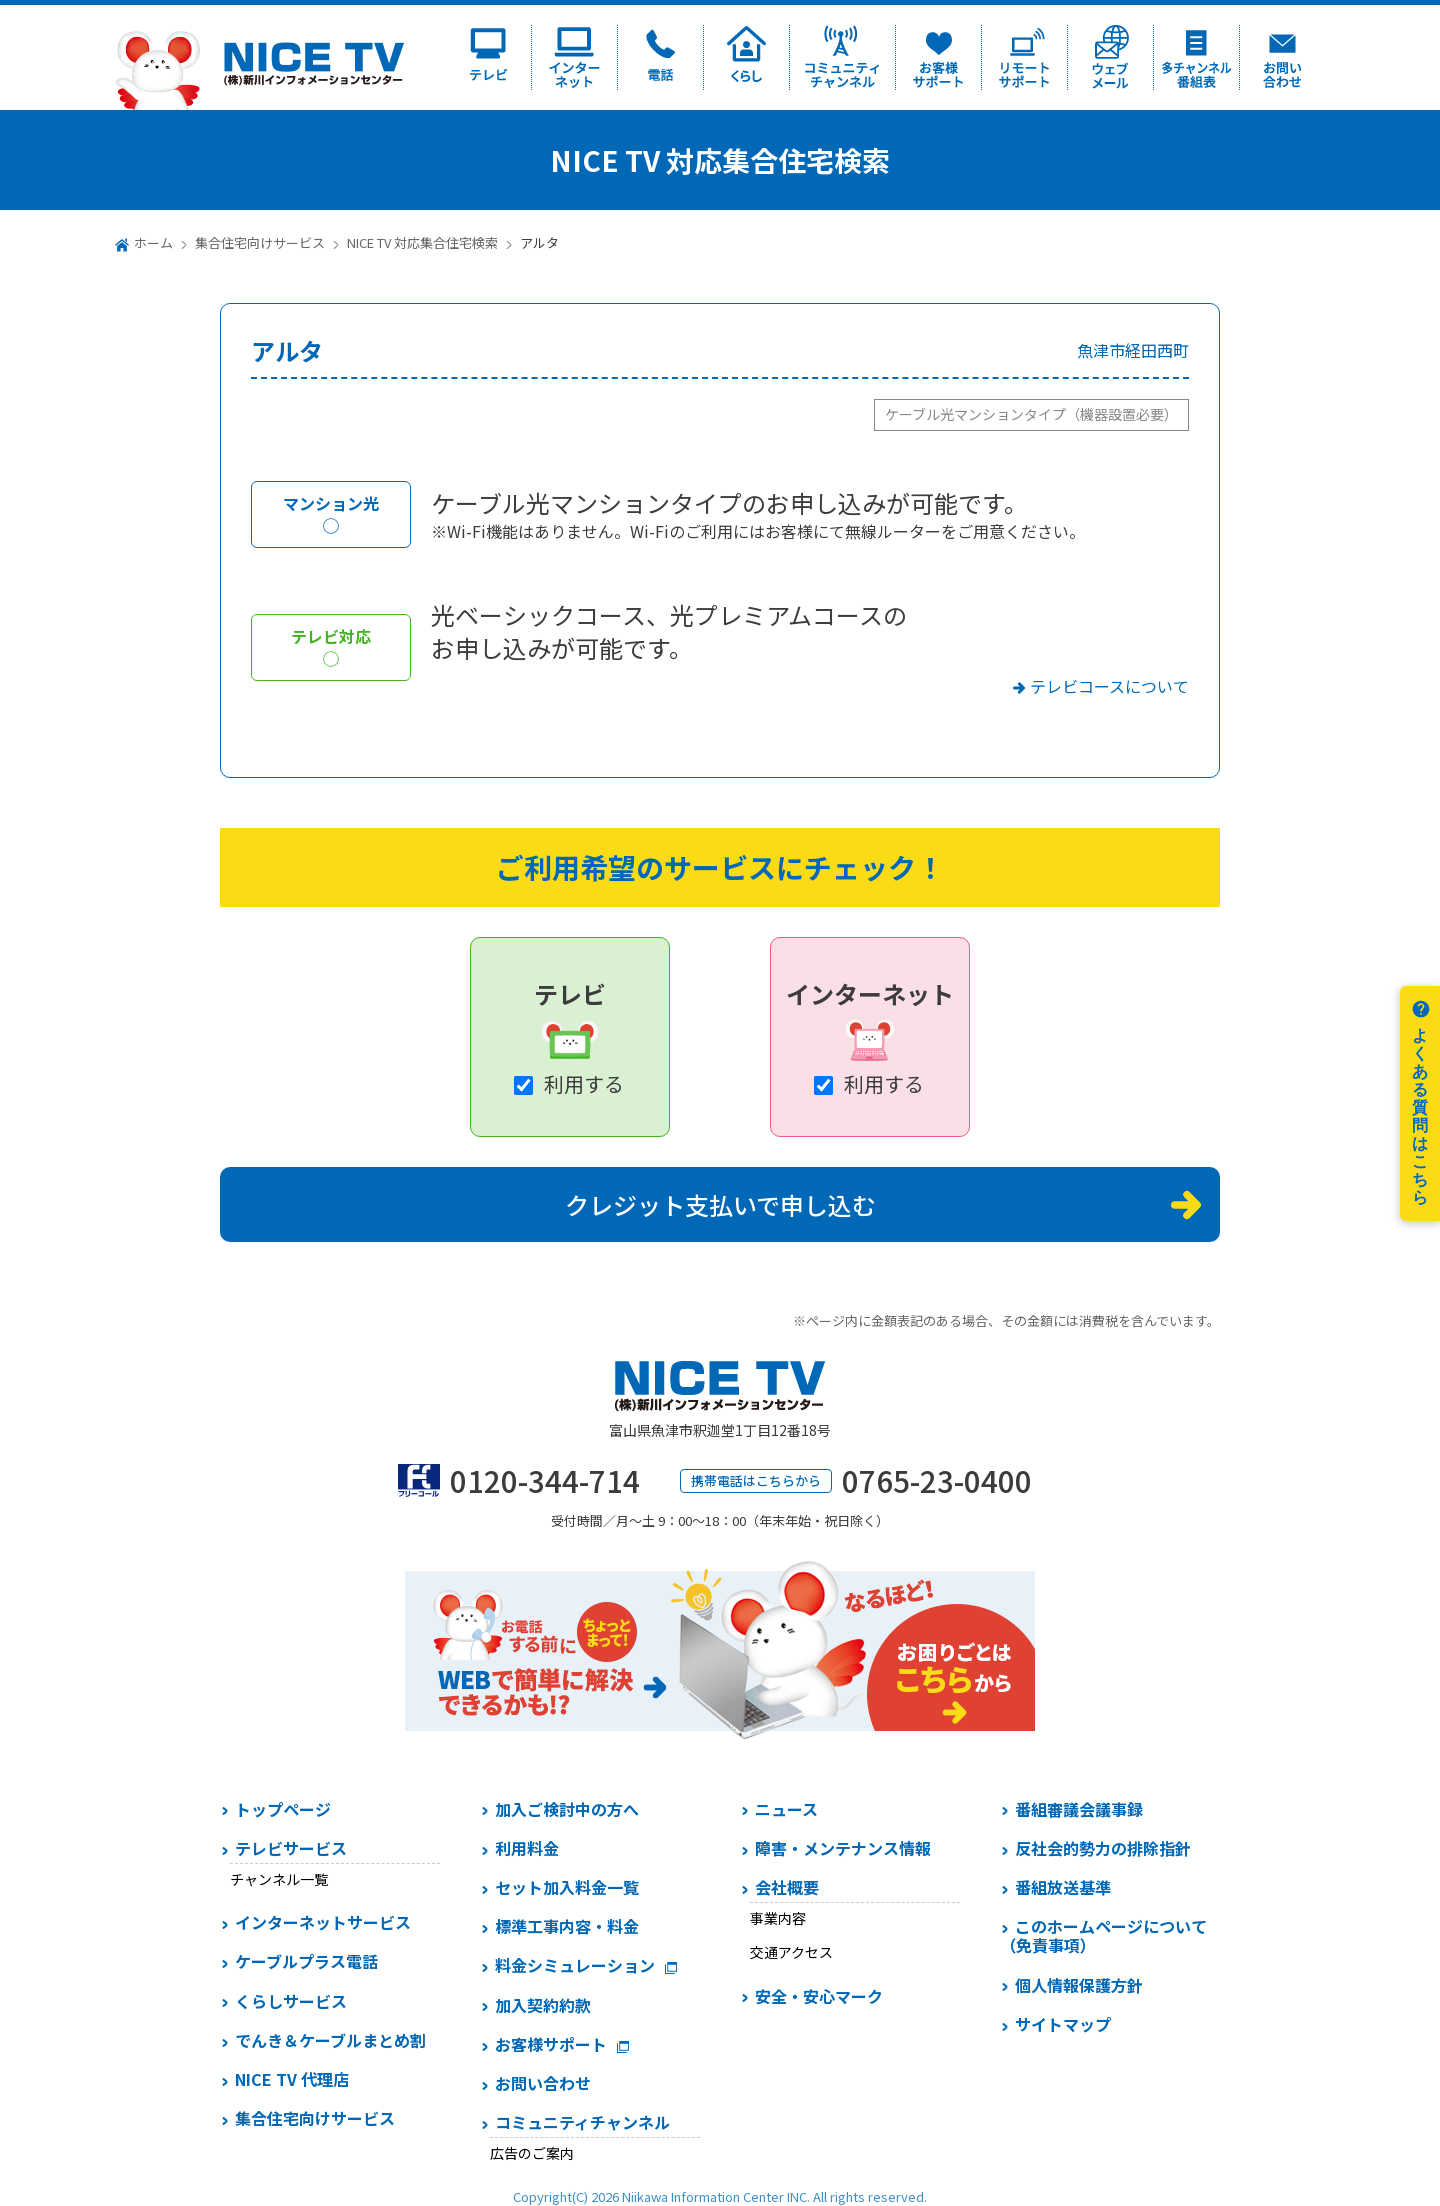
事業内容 (778, 1918)
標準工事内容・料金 (567, 1926)
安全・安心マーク (819, 1996)
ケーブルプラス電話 (306, 1961)
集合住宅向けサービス (260, 242)
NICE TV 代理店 (292, 2079)
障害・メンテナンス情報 (843, 1848)
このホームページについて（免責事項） (1103, 1935)
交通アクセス (791, 1952)
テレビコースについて (1109, 686)
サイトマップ (1063, 2024)
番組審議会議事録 (1079, 1809)
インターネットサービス (323, 1922)
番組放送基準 (1063, 1887)
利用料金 (527, 1848)
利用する (584, 1083)
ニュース (786, 1809)
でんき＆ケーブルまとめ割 (330, 2040)
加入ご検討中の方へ (567, 1809)
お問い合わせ (543, 2083)
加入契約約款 (543, 2005)
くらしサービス (291, 2001)
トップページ (283, 1809)
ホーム (153, 242)
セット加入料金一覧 (567, 1887)
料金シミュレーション (575, 1965)
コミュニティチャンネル (582, 2122)
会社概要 (787, 1887)
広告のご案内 (532, 2153)
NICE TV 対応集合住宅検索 (422, 242)
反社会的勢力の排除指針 (1103, 1848)
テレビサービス (291, 1848)
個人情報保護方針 (1079, 1985)
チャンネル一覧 (279, 1879)
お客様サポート (551, 2044)
